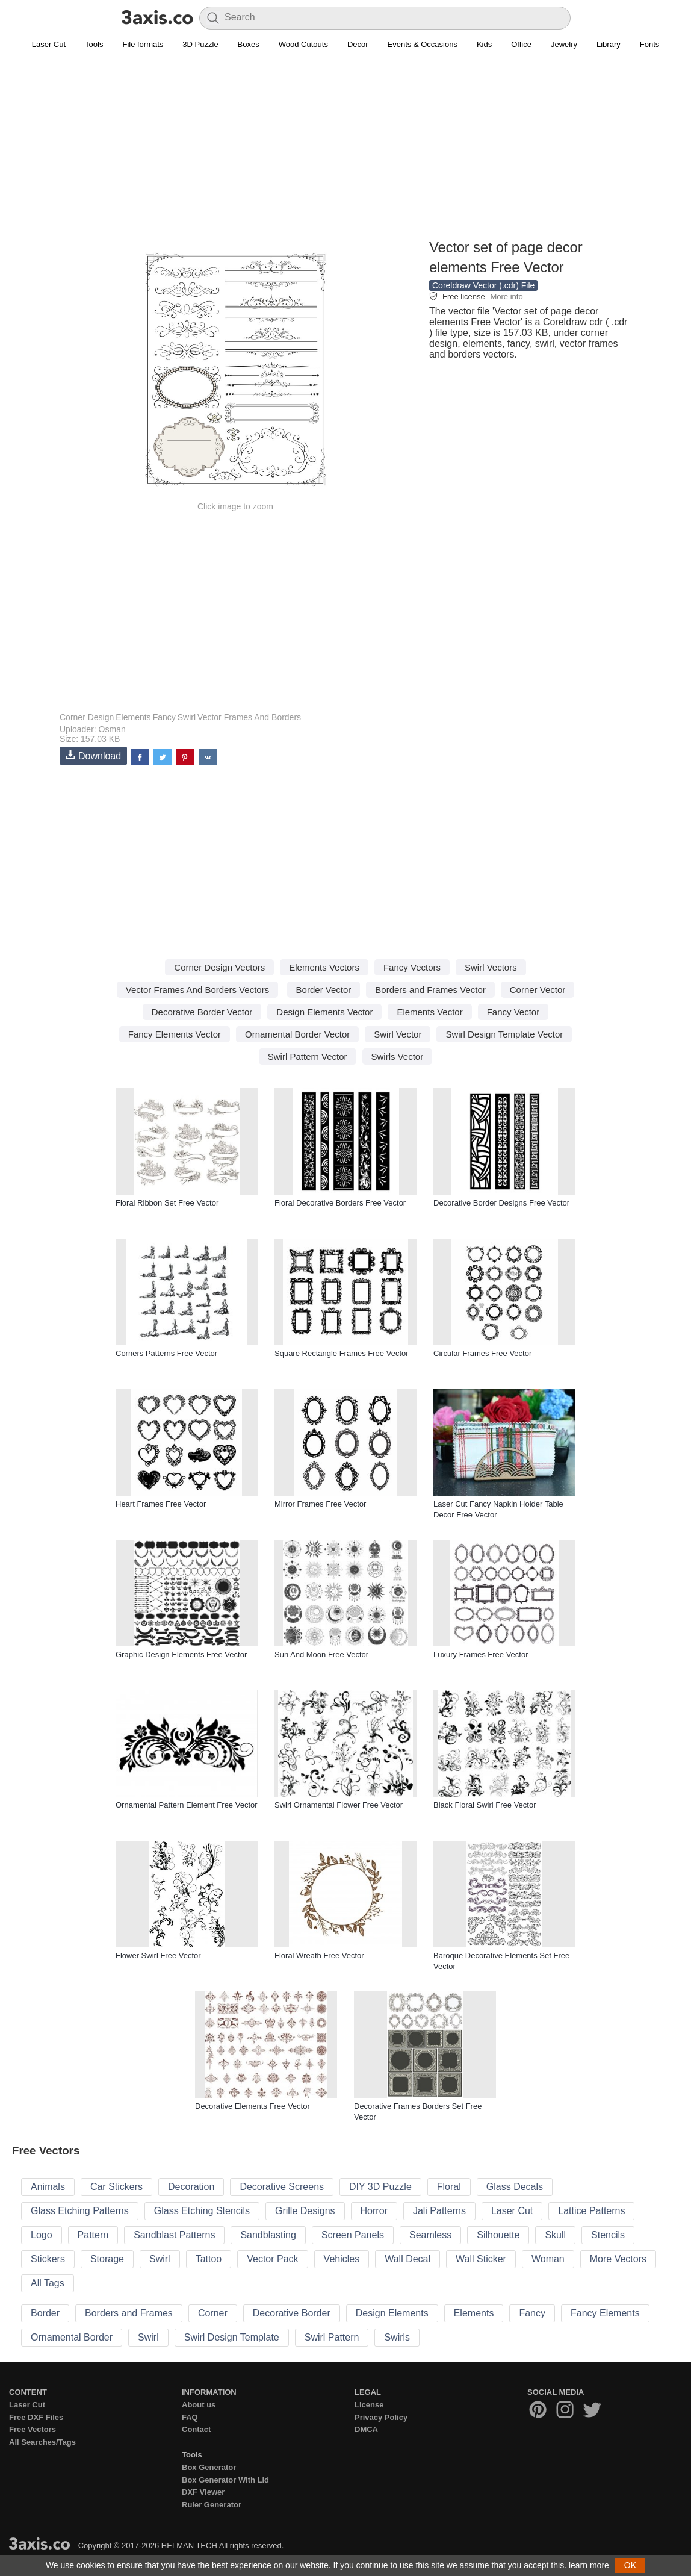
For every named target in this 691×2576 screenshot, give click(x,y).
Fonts (650, 44)
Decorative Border (291, 2313)
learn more (589, 2565)
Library (608, 44)
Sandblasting (268, 2235)
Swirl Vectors (491, 967)
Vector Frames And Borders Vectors (197, 990)
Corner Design (87, 717)
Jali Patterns (439, 2211)
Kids (484, 44)
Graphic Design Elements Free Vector (181, 1654)
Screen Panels (352, 2235)
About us (198, 2404)
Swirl (187, 717)
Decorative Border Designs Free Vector (501, 1202)
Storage (107, 2259)
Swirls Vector (397, 1056)
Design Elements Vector (324, 1012)
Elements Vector (429, 1012)
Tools (94, 44)
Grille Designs (305, 2211)
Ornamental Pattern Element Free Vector (187, 1804)
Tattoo (209, 2259)
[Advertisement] (345, 151)
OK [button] (630, 2565)
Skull (555, 2235)
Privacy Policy (381, 2417)
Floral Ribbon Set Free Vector (167, 1202)
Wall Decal (407, 2259)
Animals (48, 2187)
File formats (142, 44)
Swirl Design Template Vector (504, 1034)
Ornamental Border (72, 2337)
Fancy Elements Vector (174, 1034)
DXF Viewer (203, 2492)
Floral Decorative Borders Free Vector (340, 1202)
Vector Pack (272, 2259)
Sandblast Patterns (174, 2235)
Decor (357, 44)
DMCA (366, 2429)
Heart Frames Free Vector (161, 1503)
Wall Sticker (481, 2259)
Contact (196, 2429)
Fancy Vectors (412, 967)
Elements (133, 717)
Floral (449, 2187)
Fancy (164, 717)
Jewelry (564, 44)
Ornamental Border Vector (297, 1034)
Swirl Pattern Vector (307, 1056)
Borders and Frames (129, 2313)
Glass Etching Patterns (80, 2211)
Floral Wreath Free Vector (319, 1955)
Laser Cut (49, 44)
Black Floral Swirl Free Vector (484, 1804)
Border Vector (324, 990)
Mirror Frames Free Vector (320, 1503)
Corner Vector (538, 990)
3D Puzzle (200, 44)
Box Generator (209, 2467)
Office (521, 44)
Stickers (48, 2259)
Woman (548, 2259)
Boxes (248, 44)
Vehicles (342, 2259)
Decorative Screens (282, 2187)
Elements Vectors (324, 967)
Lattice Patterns (591, 2211)
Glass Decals (514, 2187)
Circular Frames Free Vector (482, 1353)
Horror (374, 2211)
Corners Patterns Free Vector (166, 1353)
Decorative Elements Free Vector (252, 2106)
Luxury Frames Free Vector (480, 1654)
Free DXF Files (36, 2417)
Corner (213, 2313)
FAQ (190, 2417)
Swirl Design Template (231, 2337)
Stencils (608, 2235)
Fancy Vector (513, 1012)
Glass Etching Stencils (202, 2211)
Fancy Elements (605, 2313)
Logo (41, 2235)
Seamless (430, 2235)
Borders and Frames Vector (430, 990)
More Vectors (618, 2259)
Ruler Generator (211, 2504)
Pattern (93, 2235)
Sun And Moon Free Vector (321, 1654)
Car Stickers (116, 2187)
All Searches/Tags (42, 2442)
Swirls (397, 2337)
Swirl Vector (397, 1034)
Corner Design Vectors (219, 967)
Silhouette (498, 2235)
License (369, 2404)
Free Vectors (32, 2429)
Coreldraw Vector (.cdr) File (483, 285)
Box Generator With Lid (225, 2479)
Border (45, 2313)
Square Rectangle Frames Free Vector (341, 1353)
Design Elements (392, 2313)
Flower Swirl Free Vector (158, 1955)
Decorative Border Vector (202, 1012)
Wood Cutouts (303, 44)
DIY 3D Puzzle (380, 2187)
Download (93, 755)
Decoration (191, 2187)
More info (506, 296)
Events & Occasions (422, 44)
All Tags (47, 2283)
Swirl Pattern (332, 2337)
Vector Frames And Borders (249, 717)
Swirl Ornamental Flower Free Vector (338, 1804)
